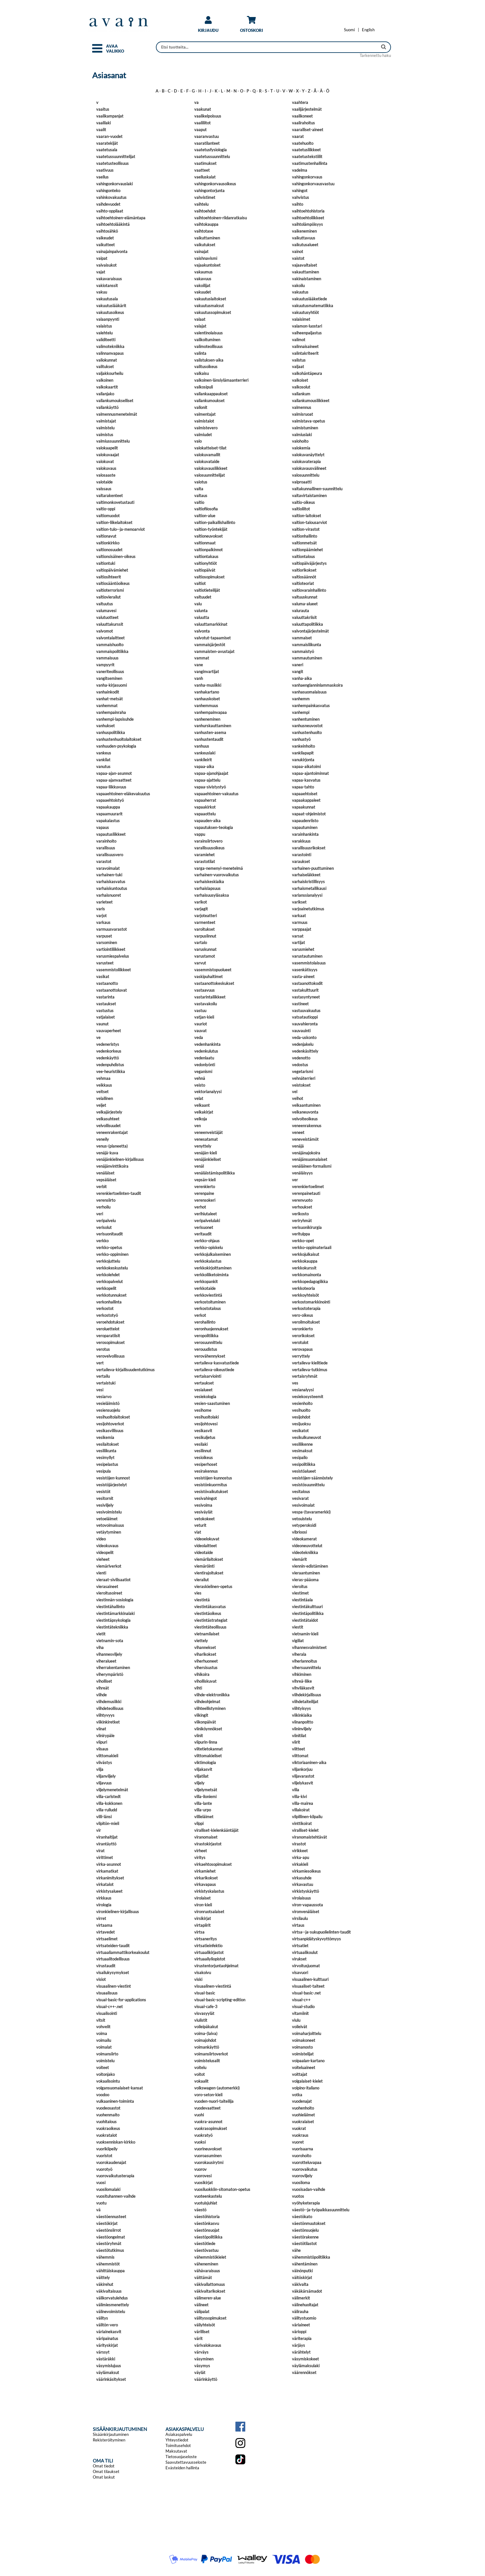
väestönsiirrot (108, 2230)
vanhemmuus (206, 705)
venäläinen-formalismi (311, 1166)
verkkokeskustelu (112, 1267)
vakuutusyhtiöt (305, 312)
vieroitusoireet (109, 1593)
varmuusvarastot (111, 929)
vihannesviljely (109, 1654)
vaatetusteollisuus (112, 163)
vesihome (202, 1410)
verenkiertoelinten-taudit (118, 1193)
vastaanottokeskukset (214, 983)
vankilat (103, 759)
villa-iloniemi (205, 1796)
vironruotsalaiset (209, 1911)
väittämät (203, 2277)
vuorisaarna (302, 2148)
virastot (299, 1843)
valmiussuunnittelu (113, 441)
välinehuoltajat (305, 2304)
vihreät (102, 1687)
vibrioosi (299, 1532)
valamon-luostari (307, 326)
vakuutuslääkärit (111, 305)
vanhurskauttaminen (212, 725)
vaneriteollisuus (110, 671)
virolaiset (202, 1898)
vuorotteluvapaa (306, 2162)
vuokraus (300, 2135)
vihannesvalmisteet (309, 1647)
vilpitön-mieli (107, 1823)
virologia (103, 1904)
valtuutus (104, 603)
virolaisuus (301, 1898)
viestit (297, 1627)
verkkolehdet (108, 1274)
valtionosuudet (109, 549)
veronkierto (302, 1328)
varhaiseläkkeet (306, 874)
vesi (99, 1389)
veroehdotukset (110, 1322)
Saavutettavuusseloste (185, 2462)
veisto (199, 1085)
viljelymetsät (205, 1789)
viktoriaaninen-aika (309, 1762)
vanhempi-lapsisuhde (115, 719)
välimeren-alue (207, 2297)
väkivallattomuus (209, 2284)
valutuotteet (107, 617)
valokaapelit (107, 447)
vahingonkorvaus (307, 176)
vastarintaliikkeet (209, 996)
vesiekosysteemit (307, 1396)
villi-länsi (104, 1816)
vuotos (298, 2196)
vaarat (298, 136)
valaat (199, 319)
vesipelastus (107, 1464)
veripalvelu (106, 1220)
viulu (296, 2020)
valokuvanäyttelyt (308, 454)
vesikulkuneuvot (306, 1437)
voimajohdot (205, 2040)
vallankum (301, 393)
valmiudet (203, 434)
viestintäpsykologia (113, 1620)
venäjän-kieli (205, 1152)
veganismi (203, 1071)
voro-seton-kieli (208, 2094)
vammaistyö (303, 651)
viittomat (300, 1755)
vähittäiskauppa (110, 2270)
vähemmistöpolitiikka (311, 2257)
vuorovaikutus (304, 2169)
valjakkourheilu (109, 373)
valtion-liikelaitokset (114, 522)
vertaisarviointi (207, 1376)
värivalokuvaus (207, 2345)
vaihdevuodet (108, 204)
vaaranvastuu (206, 136)
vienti (101, 1572)
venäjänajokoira (306, 1152)
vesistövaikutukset (211, 1491)
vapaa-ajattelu (207, 780)
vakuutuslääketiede (309, 298)
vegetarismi (302, 1071)
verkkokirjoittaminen (212, 1267)
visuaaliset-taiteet (308, 1986)
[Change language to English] (368, 29)
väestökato (302, 2216)
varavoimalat (108, 868)
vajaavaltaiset (304, 265)
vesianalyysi (303, 1389)
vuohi (199, 2114)
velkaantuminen (306, 1105)
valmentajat (205, 414)
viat (197, 1532)
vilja (99, 1769)
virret (101, 1918)
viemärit (299, 1559)
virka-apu (300, 1857)
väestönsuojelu (305, 2230)
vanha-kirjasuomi (111, 685)
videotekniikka (305, 1552)
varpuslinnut (205, 936)
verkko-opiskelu (208, 1247)
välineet (201, 2304)
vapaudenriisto (305, 820)
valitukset (105, 366)
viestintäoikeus (207, 1613)
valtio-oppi (105, 508)
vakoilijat (202, 285)
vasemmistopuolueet (212, 969)
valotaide (104, 481)
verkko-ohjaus (207, 1240)
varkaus (103, 922)
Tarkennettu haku (375, 55)
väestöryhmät (108, 2243)
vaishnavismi (205, 258)
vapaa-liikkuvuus (111, 786)
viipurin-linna (205, 1742)
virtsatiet (300, 1945)
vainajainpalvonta (111, 251)
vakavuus (202, 278)
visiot (101, 1979)
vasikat (102, 976)
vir (98, 1830)
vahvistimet (204, 197)
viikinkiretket (108, 1721)
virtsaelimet (107, 1938)
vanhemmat (107, 705)
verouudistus (205, 1349)
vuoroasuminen (207, 2155)
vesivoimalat (303, 1505)
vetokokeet (204, 1518)
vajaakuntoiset (207, 265)
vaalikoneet (302, 116)
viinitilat (299, 1735)
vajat (100, 271)
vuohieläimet (303, 2114)
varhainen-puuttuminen (313, 868)
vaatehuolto (302, 143)
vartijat (298, 942)
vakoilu (298, 285)
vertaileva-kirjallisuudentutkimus (125, 1369)
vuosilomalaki (108, 2189)
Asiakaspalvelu (178, 2434)
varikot (200, 901)
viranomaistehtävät (309, 1837)
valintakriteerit (305, 353)
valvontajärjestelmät (310, 631)
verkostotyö (107, 1315)
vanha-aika (302, 678)
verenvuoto (302, 1200)
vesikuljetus (204, 1437)
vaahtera (300, 102)
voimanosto (302, 2047)
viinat (101, 1728)
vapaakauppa (108, 807)
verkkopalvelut (109, 1281)
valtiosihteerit (108, 576)
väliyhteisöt (204, 2324)
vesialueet (203, 1389)
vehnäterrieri (303, 1078)
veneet (298, 1132)
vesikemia (105, 1437)
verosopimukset (110, 1342)
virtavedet (105, 1932)
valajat (200, 326)
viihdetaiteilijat (305, 1701)
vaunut (102, 1023)
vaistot (298, 258)
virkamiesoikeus (306, 1871)
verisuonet (203, 1227)
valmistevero (205, 427)
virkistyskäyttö (305, 1891)
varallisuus (105, 847)
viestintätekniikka (112, 1627)
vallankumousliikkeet (310, 400)
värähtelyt (301, 2352)
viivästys (104, 1762)
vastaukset (106, 1003)
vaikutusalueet (305, 244)
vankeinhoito (303, 746)
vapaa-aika (204, 766)
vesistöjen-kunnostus (213, 1477)
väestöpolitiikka (208, 2237)
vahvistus (300, 197)
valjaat (298, 366)
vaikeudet (105, 237)
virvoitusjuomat (306, 1965)
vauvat (200, 1030)
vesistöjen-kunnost (113, 1477)
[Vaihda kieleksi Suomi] (349, 29)
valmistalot (204, 421)
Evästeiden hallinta (182, 2467)
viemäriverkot (108, 1566)
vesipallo (299, 1457)
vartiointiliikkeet (110, 949)
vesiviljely (105, 1505)
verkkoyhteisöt (305, 1295)
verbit (101, 1186)
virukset (299, 1958)
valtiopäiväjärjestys (309, 563)
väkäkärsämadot (307, 2291)
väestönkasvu (206, 2223)
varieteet (104, 901)
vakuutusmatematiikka (312, 305)
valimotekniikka (110, 346)
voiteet (102, 2067)
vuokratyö (203, 2135)
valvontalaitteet (110, 637)
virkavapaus (205, 1884)
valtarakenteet (109, 495)
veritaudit (203, 1233)
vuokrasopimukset (210, 2128)
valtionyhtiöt (205, 563)
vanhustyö (301, 739)
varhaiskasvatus (110, 881)
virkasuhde (301, 1877)
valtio (199, 502)
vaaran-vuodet (109, 136)
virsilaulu (300, 1918)
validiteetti (105, 339)
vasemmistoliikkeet (113, 969)
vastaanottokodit (307, 983)
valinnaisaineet (305, 346)
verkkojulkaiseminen (212, 1254)
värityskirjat (107, 2345)
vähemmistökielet (210, 2257)
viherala (299, 1654)
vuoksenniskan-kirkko (115, 2142)
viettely (201, 1640)
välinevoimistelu (110, 2311)
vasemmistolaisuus (309, 962)
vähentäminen (304, 2263)
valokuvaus (106, 468)
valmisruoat (302, 414)
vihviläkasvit (303, 1687)
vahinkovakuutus (111, 197)
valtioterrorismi (110, 590)
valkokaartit (107, 386)
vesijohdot (301, 1417)
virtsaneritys (205, 1938)
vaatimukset (205, 163)
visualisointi (106, 2013)
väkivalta (300, 2284)
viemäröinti (204, 1566)
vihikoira (201, 1674)
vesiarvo (103, 1396)
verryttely (301, 1356)
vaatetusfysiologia (210, 149)
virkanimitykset (110, 1877)
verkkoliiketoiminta (211, 1274)
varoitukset (204, 929)
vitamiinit (300, 2013)
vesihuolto (301, 1410)
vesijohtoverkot (110, 1423)
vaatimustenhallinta (309, 163)
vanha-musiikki (207, 685)
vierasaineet (107, 1586)
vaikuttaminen (207, 237)
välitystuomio (304, 2318)
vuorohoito (301, 2155)
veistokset (301, 1085)
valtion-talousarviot (309, 522)
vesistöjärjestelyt (111, 1484)
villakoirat (301, 1809)
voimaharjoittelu (306, 2033)
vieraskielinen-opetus (213, 1586)
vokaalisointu (108, 2081)
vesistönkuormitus (210, 1484)
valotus (200, 481)
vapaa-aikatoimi (306, 766)
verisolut (104, 1227)
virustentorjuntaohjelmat (216, 1965)
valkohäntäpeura (307, 373)
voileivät (299, 2026)
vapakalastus (108, 820)
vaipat (101, 258)
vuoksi (200, 2142)
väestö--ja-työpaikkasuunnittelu (320, 2209)
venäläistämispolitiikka (214, 1172)
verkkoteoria (303, 1288)
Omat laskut (104, 2477)
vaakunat (202, 109)
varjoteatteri (205, 915)
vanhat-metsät (109, 698)
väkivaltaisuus (109, 2291)
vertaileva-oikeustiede (214, 1369)
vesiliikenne (302, 1444)
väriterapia (301, 2338)
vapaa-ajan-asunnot (114, 773)
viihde (101, 1694)
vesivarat (300, 1498)
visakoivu (202, 1972)
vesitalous (301, 1491)
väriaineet (301, 2324)
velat (198, 1098)
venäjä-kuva (107, 1152)
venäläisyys (302, 1172)
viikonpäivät (205, 1721)
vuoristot (104, 2155)
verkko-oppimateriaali (311, 1247)
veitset (102, 1091)
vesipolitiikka (303, 1464)
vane (198, 664)
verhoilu (103, 1206)
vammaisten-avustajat (214, 651)
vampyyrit (105, 664)
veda (198, 1037)
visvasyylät (204, 2013)
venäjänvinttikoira (112, 1166)
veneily (102, 1139)
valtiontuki (105, 563)
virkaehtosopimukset (213, 1864)
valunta (201, 610)
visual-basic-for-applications (121, 1999)
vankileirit (203, 759)
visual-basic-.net (306, 1992)
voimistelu (105, 2060)
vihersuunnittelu (306, 1667)
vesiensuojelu (108, 1410)
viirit (296, 1742)
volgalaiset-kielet (307, 2081)
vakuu (101, 292)
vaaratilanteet (207, 143)
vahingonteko (108, 190)
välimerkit (301, 2297)
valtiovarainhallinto (309, 590)
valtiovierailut (108, 597)
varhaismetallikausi (309, 888)
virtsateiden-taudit (113, 1945)
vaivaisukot (106, 265)
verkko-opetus (109, 1247)
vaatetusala (106, 149)
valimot (298, 339)
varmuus (299, 922)
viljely (199, 1782)
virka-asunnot (108, 1864)
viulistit (200, 2020)
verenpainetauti (306, 1193)
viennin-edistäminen (310, 1566)
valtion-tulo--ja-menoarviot (120, 529)
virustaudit (105, 1965)
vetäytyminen (108, 1532)
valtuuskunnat (304, 597)
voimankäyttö (206, 2047)
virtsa (199, 1932)
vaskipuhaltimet (208, 976)
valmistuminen (305, 427)
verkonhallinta (109, 1301)
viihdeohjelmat (207, 1701)
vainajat (201, 251)
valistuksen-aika (208, 360)
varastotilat (204, 861)
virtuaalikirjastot (209, 1952)
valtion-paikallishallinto (214, 522)
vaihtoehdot (205, 210)
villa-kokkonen (109, 1803)
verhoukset (302, 1206)
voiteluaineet (303, 2067)
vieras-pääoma (305, 1579)
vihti (198, 1687)
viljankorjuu (302, 1769)
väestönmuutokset (308, 2223)
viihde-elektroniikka (212, 1694)
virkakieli (300, 1864)
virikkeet (300, 1850)
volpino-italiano (305, 2087)
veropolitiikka (206, 1335)
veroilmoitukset (306, 1322)
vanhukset (105, 725)
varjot (101, 915)
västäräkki (105, 2358)
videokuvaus (107, 1545)
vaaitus (102, 109)
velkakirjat (203, 1112)
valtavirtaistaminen (309, 495)
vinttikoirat (302, 1823)
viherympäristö (109, 1674)
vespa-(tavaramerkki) (311, 1511)
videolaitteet (205, 1545)
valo (198, 441)
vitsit (100, 2020)
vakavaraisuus (109, 278)
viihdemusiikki (108, 1701)
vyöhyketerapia (306, 2202)
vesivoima (203, 1505)
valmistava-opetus (308, 421)
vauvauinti (301, 1030)
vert (100, 1362)
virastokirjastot (207, 1843)
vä (98, 2209)
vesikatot (300, 1430)
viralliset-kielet (305, 1830)
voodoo (102, 2094)
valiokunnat (106, 360)
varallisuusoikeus (209, 847)
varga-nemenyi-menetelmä (218, 868)
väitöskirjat (302, 2277)
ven (197, 1125)
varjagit (201, 908)
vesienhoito (302, 1403)
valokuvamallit (207, 454)
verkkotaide (205, 1288)
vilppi (199, 1823)
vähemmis (105, 2257)
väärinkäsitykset (111, 2379)
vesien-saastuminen (212, 1403)
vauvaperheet (108, 1030)
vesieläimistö (107, 1403)
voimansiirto (107, 2053)
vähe (296, 2250)
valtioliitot (301, 508)
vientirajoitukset (208, 1572)
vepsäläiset (106, 1179)
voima (101, 2033)
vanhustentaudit (208, 739)
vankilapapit (303, 752)
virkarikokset (206, 1877)
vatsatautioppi (305, 1017)
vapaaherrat (205, 800)
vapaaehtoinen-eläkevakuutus (123, 793)
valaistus (104, 326)
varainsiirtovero (208, 841)
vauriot (200, 1023)
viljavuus (104, 1782)
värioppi (299, 2331)
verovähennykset (209, 1356)
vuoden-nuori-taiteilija (214, 2101)
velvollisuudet (108, 1125)
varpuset (104, 936)
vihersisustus (205, 1667)
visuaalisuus (107, 1992)
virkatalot (105, 1884)
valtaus (200, 495)
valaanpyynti (107, 319)
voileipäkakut (206, 2026)
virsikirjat (202, 1918)
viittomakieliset (208, 1755)
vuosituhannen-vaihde (115, 2196)
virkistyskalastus (209, 1891)
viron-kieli (203, 1904)
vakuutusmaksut (209, 305)
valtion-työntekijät (210, 529)
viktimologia (205, 1762)
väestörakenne (305, 2237)
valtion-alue (204, 515)
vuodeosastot (108, 2108)
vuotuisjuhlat (205, 2202)
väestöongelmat (110, 2237)
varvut (200, 962)
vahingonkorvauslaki (114, 183)
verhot (200, 1206)
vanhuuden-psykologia (116, 746)
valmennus (301, 407)
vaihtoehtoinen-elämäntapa (120, 217)
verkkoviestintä (208, 1295)
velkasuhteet (107, 1118)
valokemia (301, 447)
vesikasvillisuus (109, 1430)
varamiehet (204, 854)
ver (295, 1179)
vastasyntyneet (306, 996)
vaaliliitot (202, 122)
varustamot (204, 956)
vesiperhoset (205, 1464)
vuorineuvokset (208, 2148)
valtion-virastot (306, 529)
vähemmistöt (108, 2263)
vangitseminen (109, 678)
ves (295, 1382)
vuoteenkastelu (208, 2196)
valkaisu (201, 373)
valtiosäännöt (304, 576)
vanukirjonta (303, 759)
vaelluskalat (205, 176)
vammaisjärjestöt (209, 644)
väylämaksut (107, 2372)
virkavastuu (302, 1884)
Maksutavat (176, 2451)
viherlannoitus (304, 1661)
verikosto (300, 1213)
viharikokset (205, 1654)
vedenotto (301, 1057)
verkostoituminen (209, 1301)
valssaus (103, 488)
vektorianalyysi (207, 1091)
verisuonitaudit (109, 1233)
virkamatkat (107, 1871)
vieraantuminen (306, 1572)
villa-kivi (299, 1796)
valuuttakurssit (109, 624)
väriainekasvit (108, 2331)
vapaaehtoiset (304, 793)
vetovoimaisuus (110, 1525)
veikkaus (104, 1085)
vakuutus (300, 292)
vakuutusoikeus (110, 312)
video (101, 1538)
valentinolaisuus (208, 332)
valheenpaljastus (307, 332)
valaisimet (301, 319)
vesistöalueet (304, 1471)
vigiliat (298, 1640)
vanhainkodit (107, 691)
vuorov (200, 2169)
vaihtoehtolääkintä (113, 224)
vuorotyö (104, 2169)
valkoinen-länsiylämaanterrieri (221, 380)
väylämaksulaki (306, 2365)
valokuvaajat (107, 454)
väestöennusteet (111, 2216)
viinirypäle (105, 1735)
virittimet (104, 1857)
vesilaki (201, 1444)
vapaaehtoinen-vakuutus (216, 793)
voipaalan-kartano (308, 2060)
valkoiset (300, 380)
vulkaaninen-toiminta (115, 2101)
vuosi (100, 2182)
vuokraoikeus (108, 2128)
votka (297, 2094)
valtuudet (202, 597)
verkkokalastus (207, 1261)
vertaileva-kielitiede (310, 1362)
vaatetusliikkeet (306, 149)
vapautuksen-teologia (213, 827)
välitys (102, 2318)
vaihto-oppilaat (109, 210)
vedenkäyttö (107, 1057)
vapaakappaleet (306, 800)
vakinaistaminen (306, 278)
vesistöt (103, 1491)
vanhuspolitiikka (110, 732)
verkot (200, 1315)
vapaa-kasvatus (306, 780)
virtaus (298, 1925)
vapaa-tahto (303, 786)
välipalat (201, 2311)
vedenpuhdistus (110, 1064)
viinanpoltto (302, 1721)
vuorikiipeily (107, 2148)
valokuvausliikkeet (210, 468)
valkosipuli (203, 386)
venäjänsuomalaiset (309, 1159)
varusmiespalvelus (112, 956)
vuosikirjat (203, 2182)
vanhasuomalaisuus (309, 691)
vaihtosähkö (107, 231)
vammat (201, 657)
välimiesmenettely (112, 2304)
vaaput (200, 129)
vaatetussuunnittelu (212, 156)
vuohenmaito (107, 2114)
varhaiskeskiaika (209, 881)
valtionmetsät (304, 542)
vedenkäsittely (305, 1051)
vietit (100, 1633)
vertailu (103, 1376)
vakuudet (202, 292)
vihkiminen (301, 1674)
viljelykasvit (302, 1782)
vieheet (102, 1559)
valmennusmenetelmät (116, 414)
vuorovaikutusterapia (115, 2175)
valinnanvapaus (110, 353)
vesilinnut (202, 1450)
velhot (297, 1098)
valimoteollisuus (208, 346)
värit (198, 2338)
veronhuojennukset (211, 1328)
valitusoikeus (205, 366)
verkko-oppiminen (112, 1254)
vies (197, 1593)
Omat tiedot (103, 2465)
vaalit (101, 129)
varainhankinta (305, 834)
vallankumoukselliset (114, 400)
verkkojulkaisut (305, 1254)
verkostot (105, 1308)
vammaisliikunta (306, 644)
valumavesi (106, 610)
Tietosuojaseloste (181, 2456)
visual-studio (303, 2006)
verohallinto (204, 1322)
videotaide (203, 1552)
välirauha (300, 2311)
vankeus (103, 752)
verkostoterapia (306, 1308)
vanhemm (301, 698)
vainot (297, 251)
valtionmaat (205, 542)
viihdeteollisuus (109, 1708)
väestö (200, 2209)
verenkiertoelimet (308, 1186)
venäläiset (105, 1172)
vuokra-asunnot (208, 2121)
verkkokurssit (304, 1267)
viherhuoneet (206, 1661)
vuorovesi (203, 2175)
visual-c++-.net (109, 2006)
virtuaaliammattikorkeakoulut (122, 1952)
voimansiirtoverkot (211, 2053)
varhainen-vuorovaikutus (216, 874)
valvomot (104, 631)
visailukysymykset (112, 1972)
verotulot (300, 1342)
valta (198, 488)
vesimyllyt (105, 1457)
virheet (200, 1850)
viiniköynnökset (208, 1728)
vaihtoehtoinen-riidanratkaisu (220, 217)
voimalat (104, 2047)
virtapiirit (202, 1925)
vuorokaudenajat (111, 2162)
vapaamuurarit (109, 813)
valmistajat (106, 421)
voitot (199, 2074)
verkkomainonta (306, 1274)
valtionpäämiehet (307, 549)
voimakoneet (303, 2040)
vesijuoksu (301, 1423)
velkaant (202, 1105)
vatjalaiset (105, 1017)
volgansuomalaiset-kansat (119, 2087)
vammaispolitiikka (112, 651)
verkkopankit (206, 1281)
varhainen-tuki (109, 874)
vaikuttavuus (303, 237)
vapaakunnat (303, 807)
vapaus (102, 827)
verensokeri (204, 1200)
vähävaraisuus (207, 2270)
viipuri (101, 1742)
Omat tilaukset (106, 2471)
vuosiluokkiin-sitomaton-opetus (222, 2189)
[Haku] (267, 47)
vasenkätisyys (304, 969)
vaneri (297, 664)
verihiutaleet (205, 1213)
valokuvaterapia (306, 461)
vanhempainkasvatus (311, 705)
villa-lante (203, 1803)
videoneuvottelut (307, 1545)
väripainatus (107, 2338)
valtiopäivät (204, 570)
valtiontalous (303, 556)
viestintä (202, 1599)
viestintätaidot (305, 1620)
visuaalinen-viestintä (212, 1986)
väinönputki (302, 2270)
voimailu (103, 2040)
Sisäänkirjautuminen (111, 2434)
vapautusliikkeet (111, 834)
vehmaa (103, 1078)
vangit (297, 671)
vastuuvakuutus (306, 1010)
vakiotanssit (107, 285)
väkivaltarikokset (209, 2291)
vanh (198, 678)
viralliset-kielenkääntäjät (216, 1830)
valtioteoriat (303, 583)
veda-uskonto (304, 1037)
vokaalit (201, 2081)
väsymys (202, 2365)
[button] (97, 51)
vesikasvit (203, 1430)
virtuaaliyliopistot (209, 1958)
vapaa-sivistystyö (210, 786)
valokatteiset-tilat (210, 447)
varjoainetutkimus (308, 908)
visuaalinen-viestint (113, 1986)
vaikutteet (105, 244)
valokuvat (105, 461)
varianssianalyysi (307, 895)
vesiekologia (205, 1396)
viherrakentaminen (113, 1667)
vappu (199, 834)
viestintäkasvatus (210, 1606)
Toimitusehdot (178, 2445)
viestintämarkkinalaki (115, 1613)
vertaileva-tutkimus (309, 1369)
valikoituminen (207, 339)
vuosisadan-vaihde (308, 2189)
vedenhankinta (207, 1044)
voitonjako (105, 2074)
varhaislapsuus (207, 888)
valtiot (200, 583)
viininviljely (301, 1728)
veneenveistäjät (208, 1132)
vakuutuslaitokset (210, 298)
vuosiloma (301, 2182)
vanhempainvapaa (210, 712)
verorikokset (303, 1335)
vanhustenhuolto (307, 732)
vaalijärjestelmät (307, 109)
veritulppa (301, 1233)
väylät (199, 2372)
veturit (200, 1525)
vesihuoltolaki (206, 1417)
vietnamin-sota (109, 1640)
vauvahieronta (305, 1023)
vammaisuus (107, 657)
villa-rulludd (106, 1809)
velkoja (200, 1118)
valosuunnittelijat (209, 475)
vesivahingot (205, 1498)
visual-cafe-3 (205, 2006)
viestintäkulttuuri (307, 1606)
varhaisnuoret (108, 895)
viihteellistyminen (209, 1708)
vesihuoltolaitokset (113, 1417)
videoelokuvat (206, 1538)
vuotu (101, 2202)
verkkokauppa (304, 1261)
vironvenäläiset (305, 1911)
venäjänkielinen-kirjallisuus (120, 1159)
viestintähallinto (110, 1606)
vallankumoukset (209, 400)
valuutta (201, 617)
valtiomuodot (108, 515)
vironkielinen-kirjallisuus (117, 1911)
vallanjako (105, 393)
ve (98, 1037)
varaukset (301, 861)
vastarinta (105, 996)
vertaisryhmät (304, 1376)
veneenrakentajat (112, 1132)
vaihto (297, 204)
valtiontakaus (206, 556)
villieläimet (203, 1816)
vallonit (200, 407)
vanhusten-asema (210, 732)
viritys (199, 1857)
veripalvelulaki (207, 1220)
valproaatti (301, 481)
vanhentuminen (306, 719)
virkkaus (103, 1898)
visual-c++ (301, 1999)
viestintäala (302, 1599)
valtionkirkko (107, 542)
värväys (201, 2352)
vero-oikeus (302, 1315)
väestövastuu (206, 2250)
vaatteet (202, 170)
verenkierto (204, 1186)
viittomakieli (107, 1755)
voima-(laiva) (205, 2033)
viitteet (298, 1748)
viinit (198, 1735)
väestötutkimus (110, 2250)
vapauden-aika (207, 820)
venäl (199, 1166)
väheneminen (206, 2263)
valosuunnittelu (305, 475)
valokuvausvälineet (309, 468)
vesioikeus (203, 1457)
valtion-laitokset (306, 515)
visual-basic (204, 1992)
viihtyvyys (105, 1715)
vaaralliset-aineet (307, 129)
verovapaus (302, 1349)
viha (100, 1647)
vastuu (200, 1010)
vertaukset (204, 1382)
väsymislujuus (108, 2365)
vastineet (300, 1003)
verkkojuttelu (108, 1261)
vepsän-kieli (205, 1179)
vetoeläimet (107, 1518)
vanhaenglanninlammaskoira (317, 685)
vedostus (300, 1064)
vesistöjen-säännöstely (312, 1477)
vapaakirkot (205, 807)
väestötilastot (304, 2243)
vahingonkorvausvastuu (313, 183)
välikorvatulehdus (112, 2297)
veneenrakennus (306, 1125)
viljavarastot (303, 1776)
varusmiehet (303, 949)
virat (100, 1850)
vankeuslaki (204, 752)
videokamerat (304, 1538)
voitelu (200, 2067)
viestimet (300, 1593)
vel (294, 1091)
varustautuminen (307, 956)
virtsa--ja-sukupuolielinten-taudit (321, 1932)
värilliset (201, 2331)
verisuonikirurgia (307, 1227)
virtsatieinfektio (208, 1945)
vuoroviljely (302, 2175)
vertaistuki (105, 1382)
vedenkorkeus (108, 1051)
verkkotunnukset (111, 1295)
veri (99, 1213)
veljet (101, 1105)
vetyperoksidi (304, 1525)
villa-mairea (302, 1803)
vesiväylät (203, 1511)
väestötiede (204, 2243)
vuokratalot (106, 2135)
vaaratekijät (107, 143)
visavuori (300, 1972)
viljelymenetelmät (112, 1789)
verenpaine (204, 1193)
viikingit (201, 1715)
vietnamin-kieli (305, 1633)
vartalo (200, 942)
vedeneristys (107, 1044)
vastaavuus (204, 990)
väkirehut (104, 2284)
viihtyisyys (301, 1708)
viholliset (104, 1681)
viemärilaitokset (208, 1559)
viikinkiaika (302, 1715)
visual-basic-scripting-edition (219, 1999)
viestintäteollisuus (210, 1627)
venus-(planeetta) (112, 1146)
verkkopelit (106, 1288)
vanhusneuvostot (307, 725)
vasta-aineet (303, 976)
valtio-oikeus (303, 502)
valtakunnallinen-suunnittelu (317, 488)
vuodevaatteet (207, 2108)
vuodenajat (302, 2101)
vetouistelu (302, 1518)
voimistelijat (303, 2053)
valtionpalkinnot (208, 549)
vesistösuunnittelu (308, 1484)
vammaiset (302, 637)
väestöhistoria (207, 2216)
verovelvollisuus (110, 1356)
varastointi (301, 854)
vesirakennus (206, 1471)
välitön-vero (107, 2324)
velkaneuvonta (305, 1112)
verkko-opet (303, 1240)
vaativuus (105, 170)
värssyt (102, 2352)
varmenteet (204, 922)
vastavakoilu (205, 1003)
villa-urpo (202, 1809)
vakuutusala (107, 298)
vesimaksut (302, 1450)
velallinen (104, 1098)
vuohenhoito (303, 2108)
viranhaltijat (107, 1837)
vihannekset (205, 1647)
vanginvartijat (206, 671)
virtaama (104, 1925)
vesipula (103, 1471)
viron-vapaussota (307, 1904)
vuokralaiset (303, 2121)
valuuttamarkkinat (210, 624)
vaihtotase (203, 231)
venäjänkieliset (207, 1159)
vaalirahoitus (303, 122)
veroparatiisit (108, 1335)
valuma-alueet (305, 603)
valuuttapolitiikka (307, 624)
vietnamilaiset (206, 1633)
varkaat (299, 915)
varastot (103, 861)
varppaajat (301, 929)
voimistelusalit (207, 2060)
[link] (208, 26)
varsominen (106, 942)
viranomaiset (205, 1837)
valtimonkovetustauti (115, 502)
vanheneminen (207, 719)
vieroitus (299, 1586)
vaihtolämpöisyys (307, 224)
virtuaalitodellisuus (113, 1958)
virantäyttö (106, 1843)
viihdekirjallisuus (306, 1694)
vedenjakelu (302, 1044)
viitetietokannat (208, 1748)
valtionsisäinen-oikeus (115, 556)
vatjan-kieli (204, 1017)
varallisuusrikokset (308, 847)
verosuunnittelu (208, 1342)
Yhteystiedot (176, 2439)
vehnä (199, 1078)
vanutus (103, 766)
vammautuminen (307, 657)
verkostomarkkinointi (311, 1301)
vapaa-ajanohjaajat (211, 773)
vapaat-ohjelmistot (309, 813)
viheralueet (106, 1661)
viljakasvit (203, 1769)
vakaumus (203, 271)
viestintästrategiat (210, 1620)
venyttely (202, 1146)
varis (100, 908)
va (196, 102)
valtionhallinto (304, 536)
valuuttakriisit (304, 617)
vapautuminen (304, 827)
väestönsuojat (206, 2230)
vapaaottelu (205, 813)
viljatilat (201, 1776)
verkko (102, 1240)
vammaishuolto (109, 644)
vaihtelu (201, 204)
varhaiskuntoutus (111, 888)
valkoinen (104, 380)
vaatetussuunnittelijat (115, 156)
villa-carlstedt (108, 1796)
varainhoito (106, 841)
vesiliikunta (106, 1450)
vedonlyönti (204, 1064)
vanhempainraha (111, 712)
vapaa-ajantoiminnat (310, 773)
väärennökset (304, 2372)
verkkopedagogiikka (310, 1281)
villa (295, 1789)
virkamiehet (205, 1871)
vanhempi (300, 712)
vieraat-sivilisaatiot (113, 1579)
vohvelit (103, 2026)
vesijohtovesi (205, 1423)
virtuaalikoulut (305, 1952)
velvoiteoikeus (305, 1118)
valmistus (104, 434)
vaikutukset (204, 244)
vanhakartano (206, 691)
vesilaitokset (107, 1444)
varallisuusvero (109, 854)
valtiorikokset (304, 570)
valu (198, 603)
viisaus (102, 1748)
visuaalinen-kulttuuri (310, 1979)
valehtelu (104, 332)
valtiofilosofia (206, 508)
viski (198, 1979)
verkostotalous (207, 1308)
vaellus (102, 176)
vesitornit (104, 1498)
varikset (299, 901)
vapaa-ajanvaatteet (113, 780)
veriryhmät (302, 1220)
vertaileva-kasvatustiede (216, 1362)
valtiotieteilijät (207, 590)
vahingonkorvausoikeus (215, 183)
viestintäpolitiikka (308, 1613)
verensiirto (105, 1200)
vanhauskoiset (207, 698)
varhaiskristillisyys (308, 881)
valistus (299, 360)
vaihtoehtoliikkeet (308, 217)
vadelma (299, 170)
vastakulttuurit (305, 990)
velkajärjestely (109, 1112)
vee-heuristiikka (110, 1071)
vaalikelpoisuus (207, 116)
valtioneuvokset (208, 536)
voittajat (299, 2074)
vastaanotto (107, 983)
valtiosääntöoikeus (113, 583)
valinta (200, 353)
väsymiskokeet (305, 2358)
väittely (103, 2277)
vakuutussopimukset (212, 312)
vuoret (298, 2142)
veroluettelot (107, 1328)
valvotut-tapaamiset (212, 637)
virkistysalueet (109, 1891)
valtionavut (106, 536)
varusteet (105, 962)
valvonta (202, 631)
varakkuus (301, 841)
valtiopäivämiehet (112, 570)
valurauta (300, 610)
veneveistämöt (305, 1139)
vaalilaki (103, 122)
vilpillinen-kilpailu (307, 1816)
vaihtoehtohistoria (308, 210)
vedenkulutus (206, 1051)
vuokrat (299, 2128)
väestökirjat (107, 2223)
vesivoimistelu (109, 1511)
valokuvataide (206, 461)
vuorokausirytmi (208, 2162)
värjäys (298, 2345)
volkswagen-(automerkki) (217, 2087)
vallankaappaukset (211, 393)
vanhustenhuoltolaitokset (118, 739)
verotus (103, 1349)
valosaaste (105, 475)
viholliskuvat (205, 1681)
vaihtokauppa (206, 224)
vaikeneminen (304, 231)
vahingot (299, 190)
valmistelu (105, 427)
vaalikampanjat (109, 116)
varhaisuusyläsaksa (211, 895)
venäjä (298, 1146)
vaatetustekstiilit (307, 156)
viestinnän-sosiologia (114, 1599)
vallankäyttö (107, 407)
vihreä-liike (302, 1681)
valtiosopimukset (209, 576)
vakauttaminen (305, 271)
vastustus (105, 1010)
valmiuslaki (302, 434)
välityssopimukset (210, 2318)
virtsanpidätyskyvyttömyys (316, 1938)
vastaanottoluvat (111, 990)
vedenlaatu (204, 1057)
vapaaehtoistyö (110, 800)
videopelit (105, 1552)
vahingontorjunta (209, 190)
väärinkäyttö (205, 2379)
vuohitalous (106, 2121)
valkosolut (301, 386)
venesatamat (206, 1139)
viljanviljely (106, 1776)
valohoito (300, 441)
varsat (297, 936)
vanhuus (201, 746)
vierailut (201, 1579)
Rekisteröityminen (109, 2439)
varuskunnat (205, 949)
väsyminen (203, 2358)
